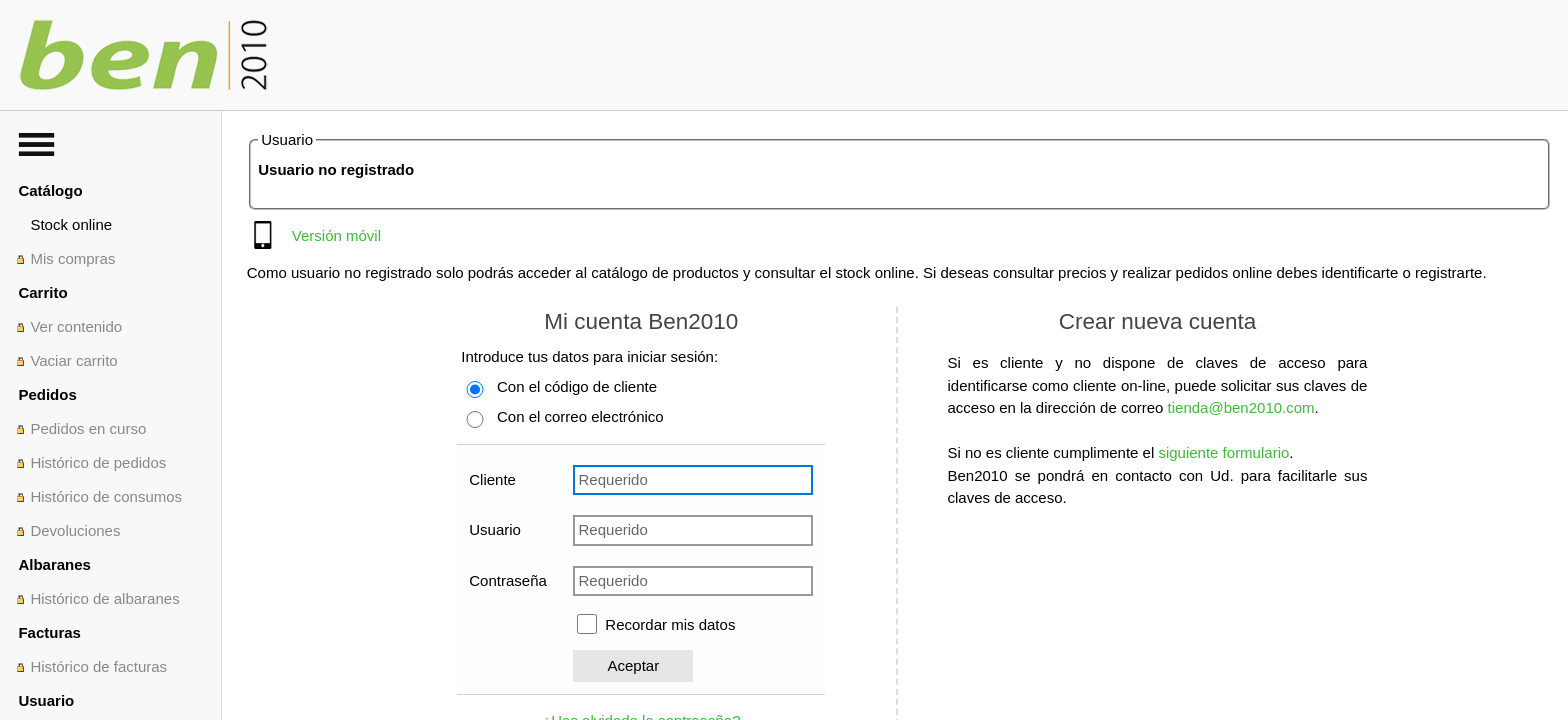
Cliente (492, 479)
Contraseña (508, 580)
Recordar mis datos (670, 624)
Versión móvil (336, 235)
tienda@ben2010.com (1241, 407)
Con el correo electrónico (580, 416)
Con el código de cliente (577, 386)
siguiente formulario (1223, 452)
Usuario (495, 529)
